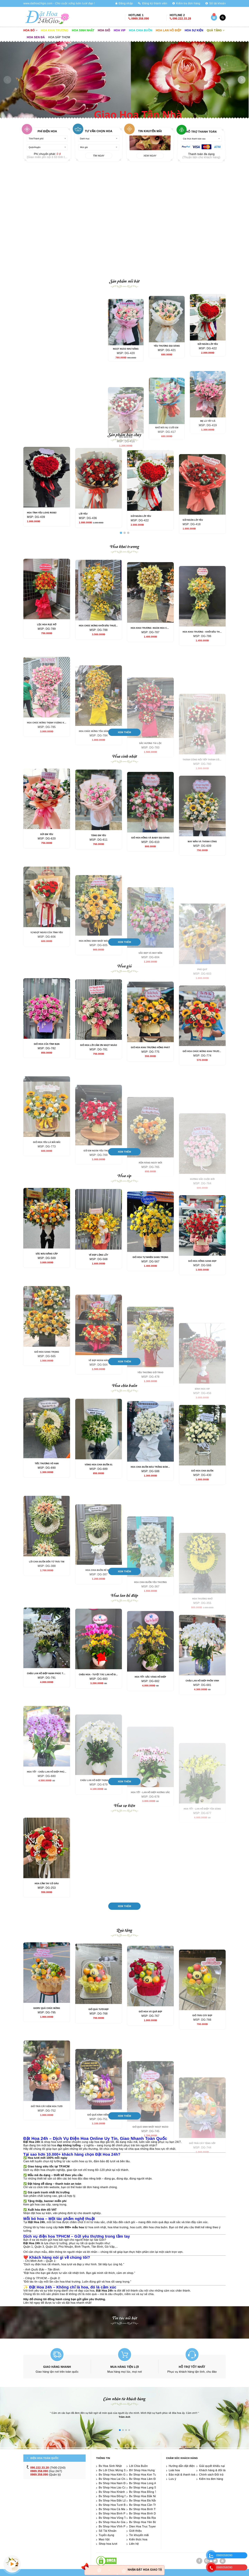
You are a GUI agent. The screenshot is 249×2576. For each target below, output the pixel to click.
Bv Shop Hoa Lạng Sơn (144, 2487)
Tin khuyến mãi (139, 2535)
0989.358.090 (140, 18)
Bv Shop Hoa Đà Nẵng (144, 2500)
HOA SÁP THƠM (59, 37)
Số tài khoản (215, 3)
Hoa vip (120, 30)
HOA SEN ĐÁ (36, 37)
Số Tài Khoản (108, 2530)
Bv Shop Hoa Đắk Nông (144, 2496)
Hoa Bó (30, 30)
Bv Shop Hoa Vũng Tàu (114, 2517)
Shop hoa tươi (108, 2543)
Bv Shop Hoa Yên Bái (143, 2522)
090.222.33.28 (181, 18)
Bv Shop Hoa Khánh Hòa (115, 2491)
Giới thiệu (135, 2530)
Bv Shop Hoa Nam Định (114, 2483)
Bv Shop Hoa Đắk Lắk (113, 2500)
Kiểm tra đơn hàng (186, 3)
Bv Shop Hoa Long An (143, 2483)
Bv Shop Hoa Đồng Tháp (145, 2491)
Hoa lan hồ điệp (168, 30)
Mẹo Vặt (104, 2539)
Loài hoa (174, 2470)
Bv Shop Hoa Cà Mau (113, 2509)
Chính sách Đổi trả (211, 2474)
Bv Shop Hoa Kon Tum (144, 2474)
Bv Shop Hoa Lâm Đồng (145, 2478)
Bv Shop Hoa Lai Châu (113, 2478)
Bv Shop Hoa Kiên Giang (115, 2474)
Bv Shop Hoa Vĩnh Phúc (114, 2526)
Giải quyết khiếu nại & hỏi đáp (218, 2465)
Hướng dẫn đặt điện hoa (184, 2465)
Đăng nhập (124, 3)
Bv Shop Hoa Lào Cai (113, 2487)
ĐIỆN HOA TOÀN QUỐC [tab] (44, 2458)
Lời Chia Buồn (138, 2465)
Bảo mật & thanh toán (183, 2474)
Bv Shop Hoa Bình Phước (115, 2513)
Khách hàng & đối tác (213, 2470)
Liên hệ (134, 2543)
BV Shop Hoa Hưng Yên (145, 2470)
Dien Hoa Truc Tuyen (142, 2526)
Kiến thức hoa (138, 2539)
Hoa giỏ (104, 30)
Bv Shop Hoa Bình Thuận (145, 2509)
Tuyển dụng (106, 2535)
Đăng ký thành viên (152, 3)
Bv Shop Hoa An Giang (114, 2522)
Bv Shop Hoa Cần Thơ (143, 2504)
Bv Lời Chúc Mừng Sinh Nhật (118, 2470)
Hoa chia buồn (140, 30)
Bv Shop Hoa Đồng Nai (114, 2496)
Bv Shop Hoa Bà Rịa (142, 2517)
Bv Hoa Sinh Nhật (110, 2465)
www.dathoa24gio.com (38, 3)
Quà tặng (215, 30)
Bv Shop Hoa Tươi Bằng (114, 2504)
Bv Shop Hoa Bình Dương (146, 2513)
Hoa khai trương (54, 30)
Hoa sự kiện (194, 30)
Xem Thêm (124, 732)
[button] (242, 80)
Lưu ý (172, 2478)
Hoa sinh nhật (83, 30)
